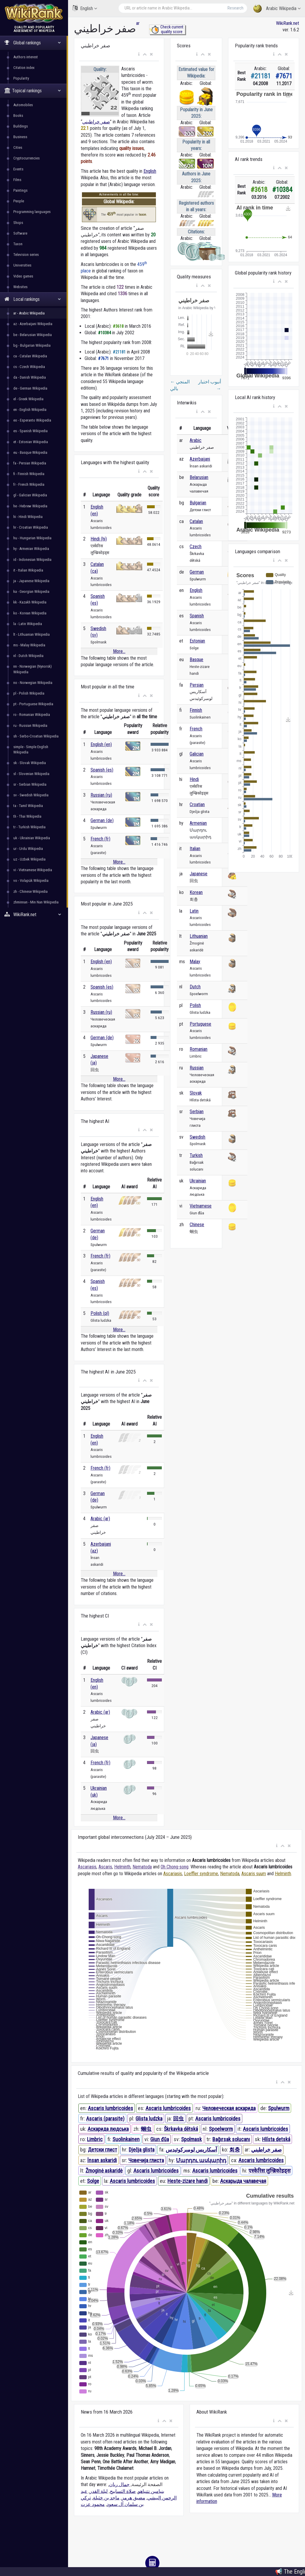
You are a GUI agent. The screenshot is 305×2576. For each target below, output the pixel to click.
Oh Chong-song (174, 1867)
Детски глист (102, 2149)
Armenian (198, 823)
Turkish (196, 1155)
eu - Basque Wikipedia (30, 452)
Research (235, 8)
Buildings (20, 126)
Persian (197, 685)
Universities (22, 265)
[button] (139, 54)
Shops (18, 222)
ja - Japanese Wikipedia (31, 581)
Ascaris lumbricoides (110, 2108)
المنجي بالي (180, 385)
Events (18, 169)
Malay (195, 961)
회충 (234, 2149)
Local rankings (32, 299)
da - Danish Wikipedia (29, 377)
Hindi (194, 779)
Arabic (195, 440)
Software (20, 233)
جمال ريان (119, 2484)
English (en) (101, 744)
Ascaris (105, 1867)
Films (17, 179)
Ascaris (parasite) (105, 2118)
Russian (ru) (101, 795)
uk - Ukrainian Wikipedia (31, 838)
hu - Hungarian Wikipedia (32, 538)
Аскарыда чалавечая (243, 2181)
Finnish (196, 710)
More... (119, 651)
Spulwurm (278, 2108)
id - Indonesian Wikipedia (32, 559)
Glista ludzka (148, 2118)
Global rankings (32, 43)
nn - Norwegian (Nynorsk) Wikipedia (32, 669)
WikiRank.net (34, 914)
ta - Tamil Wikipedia (28, 805)
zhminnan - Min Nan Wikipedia (36, 902)
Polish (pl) (100, 1313)
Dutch (195, 987)
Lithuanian (199, 936)
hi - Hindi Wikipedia (28, 516)
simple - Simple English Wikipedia (30, 749)
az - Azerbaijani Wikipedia (32, 324)
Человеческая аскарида (229, 2108)
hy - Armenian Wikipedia (31, 548)
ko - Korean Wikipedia (29, 613)
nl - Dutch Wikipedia (28, 655)
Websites (20, 287)
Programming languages (32, 211)
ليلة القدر (99, 2491)
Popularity (21, 78)
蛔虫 (146, 2129)
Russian (197, 1068)
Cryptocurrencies (26, 158)
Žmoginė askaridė (103, 2170)
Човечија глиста (146, 2160)
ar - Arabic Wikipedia (29, 313)
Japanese (198, 874)
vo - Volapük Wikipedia (31, 880)
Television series (26, 254)
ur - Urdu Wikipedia (28, 848)
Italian (195, 848)
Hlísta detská (276, 2139)
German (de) (102, 820)
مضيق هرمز (133, 2498)
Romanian (198, 1049)
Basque (196, 659)
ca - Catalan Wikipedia (30, 356)
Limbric (95, 2139)
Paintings (20, 190)
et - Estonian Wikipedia (30, 442)
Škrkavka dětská (181, 2129)
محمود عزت (93, 2504)
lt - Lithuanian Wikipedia (31, 634)
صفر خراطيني (96, 122)
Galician (197, 754)
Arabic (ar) (100, 1518)
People (18, 201)
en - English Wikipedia (29, 409)
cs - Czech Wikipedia (29, 366)
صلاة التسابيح (123, 2491)
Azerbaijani (200, 459)
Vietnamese (201, 1206)
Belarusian (199, 477)
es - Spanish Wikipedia (30, 431)
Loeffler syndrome (201, 1873)
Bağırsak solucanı (231, 2139)
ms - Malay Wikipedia (29, 645)
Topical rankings (32, 90)
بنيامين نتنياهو (151, 2491)
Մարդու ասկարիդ (201, 2160)
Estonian (197, 641)
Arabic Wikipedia (277, 8)
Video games (23, 276)
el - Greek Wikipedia (28, 399)
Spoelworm (221, 2129)
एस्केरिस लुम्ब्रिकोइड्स (269, 2170)
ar (138, 23)
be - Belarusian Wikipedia (32, 335)
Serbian (197, 1111)
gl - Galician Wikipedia (30, 495)
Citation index (24, 67)
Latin (194, 911)
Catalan (196, 521)
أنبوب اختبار (209, 385)
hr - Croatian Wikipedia (30, 527)
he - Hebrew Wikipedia (30, 506)
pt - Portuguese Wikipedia (33, 704)
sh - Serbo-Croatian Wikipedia (36, 736)
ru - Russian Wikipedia (30, 725)
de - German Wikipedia (30, 388)
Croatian (197, 804)
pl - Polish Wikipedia (28, 693)
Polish (195, 1005)
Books (18, 115)
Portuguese (200, 1024)
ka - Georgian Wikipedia (31, 591)
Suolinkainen (126, 2139)
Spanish (197, 616)
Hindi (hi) (99, 539)
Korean (196, 892)
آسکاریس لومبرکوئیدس (191, 2149)
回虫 (178, 2118)
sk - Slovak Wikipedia (29, 763)
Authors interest (25, 57)
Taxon (17, 244)
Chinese (197, 1224)
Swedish (197, 1137)
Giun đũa (159, 2139)
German (197, 572)
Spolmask (191, 2139)
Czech (195, 546)
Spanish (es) (102, 770)
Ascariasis (87, 1867)
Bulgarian (198, 503)
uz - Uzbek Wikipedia (29, 859)
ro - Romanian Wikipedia (31, 714)
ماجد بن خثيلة (106, 2498)
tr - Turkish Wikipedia (29, 827)
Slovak (196, 1093)
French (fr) (100, 839)
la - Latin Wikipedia (27, 624)
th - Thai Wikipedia (27, 816)
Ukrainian (198, 1181)
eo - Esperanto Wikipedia (32, 420)
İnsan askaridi (102, 2160)
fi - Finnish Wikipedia (28, 474)
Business (20, 137)
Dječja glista (141, 2149)
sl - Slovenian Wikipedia (31, 773)
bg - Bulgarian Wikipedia (32, 345)
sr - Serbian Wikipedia (29, 784)
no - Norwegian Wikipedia (32, 682)
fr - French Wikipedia (28, 484)
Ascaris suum (253, 1873)
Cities (17, 147)
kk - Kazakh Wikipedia (29, 602)
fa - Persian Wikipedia (29, 463)
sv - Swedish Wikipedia (31, 795)
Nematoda (142, 1867)
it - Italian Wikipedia (28, 570)
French (196, 729)
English (84, 8)
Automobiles (23, 105)
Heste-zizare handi (187, 2181)
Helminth (122, 1867)
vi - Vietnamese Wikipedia (32, 870)
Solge (93, 2181)
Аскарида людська (108, 2129)
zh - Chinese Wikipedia (30, 891)
